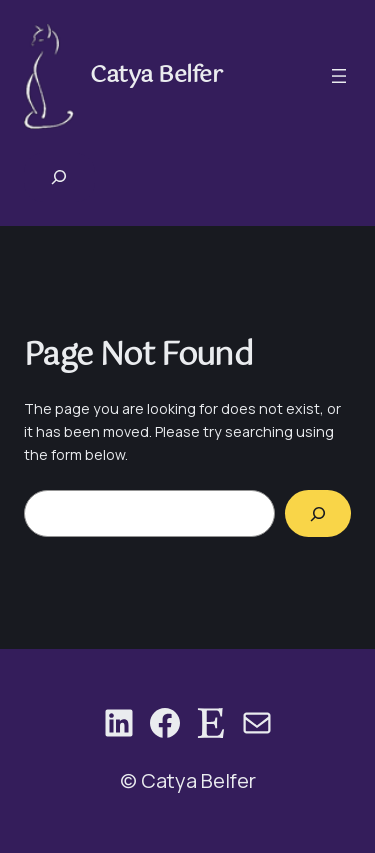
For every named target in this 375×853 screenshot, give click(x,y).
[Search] (318, 513)
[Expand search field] (59, 177)
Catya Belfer (156, 75)
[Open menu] (339, 76)
